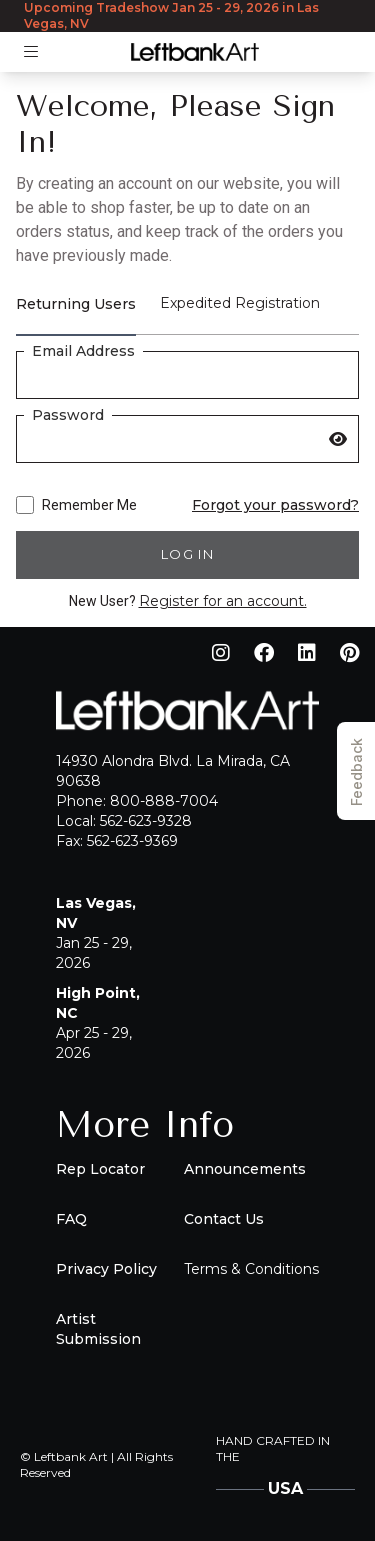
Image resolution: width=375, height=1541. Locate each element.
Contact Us (224, 1219)
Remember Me (76, 505)
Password (68, 415)
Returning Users (76, 304)
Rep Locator (100, 1169)
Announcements (245, 1169)
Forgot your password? (275, 505)
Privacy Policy (106, 1269)
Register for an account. (223, 601)
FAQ (71, 1219)
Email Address (83, 351)
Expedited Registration (240, 303)
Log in (187, 554)
